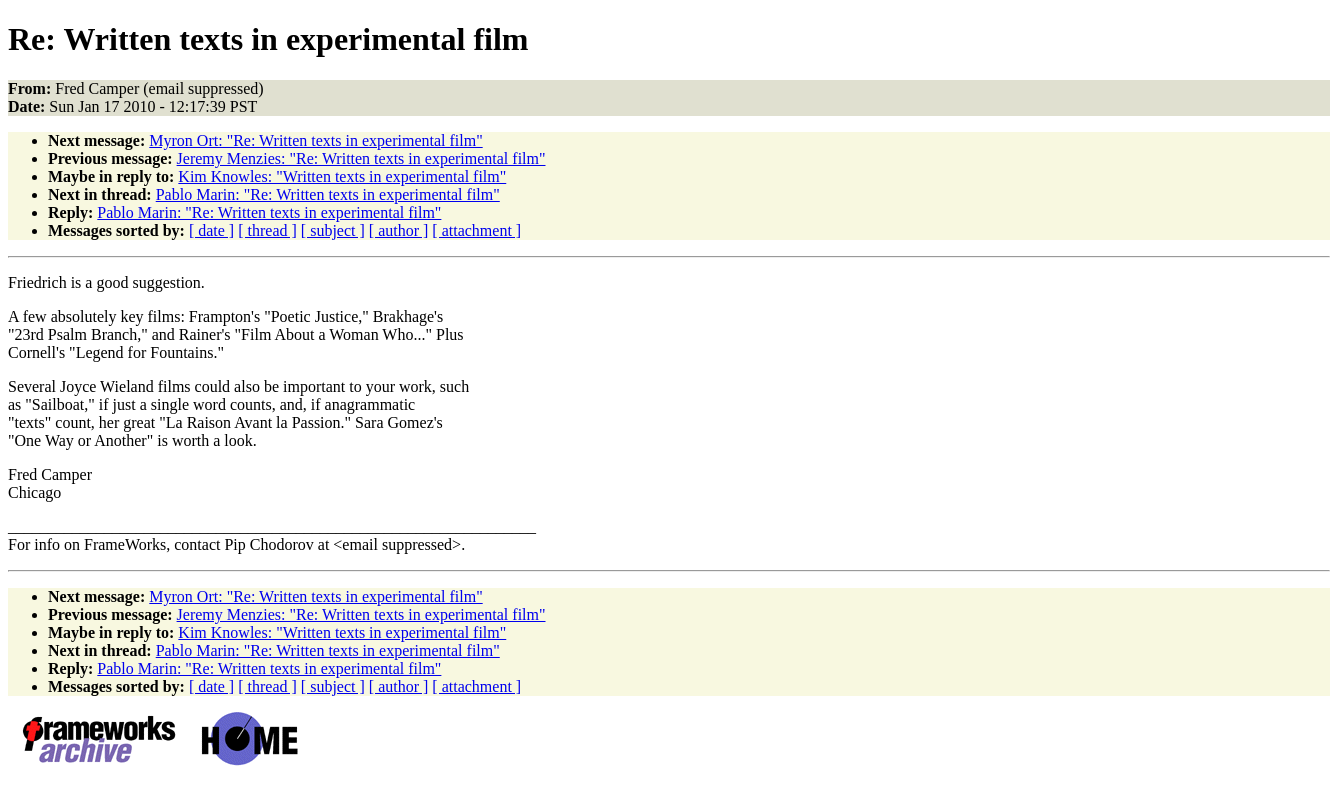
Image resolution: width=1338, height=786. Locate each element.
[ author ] (399, 230)
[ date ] (211, 230)
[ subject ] (333, 230)
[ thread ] (267, 230)
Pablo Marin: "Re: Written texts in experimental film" (328, 194)
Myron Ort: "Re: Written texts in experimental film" (315, 140)
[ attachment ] (476, 230)
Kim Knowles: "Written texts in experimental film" (342, 176)
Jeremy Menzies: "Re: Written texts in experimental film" (361, 158)
